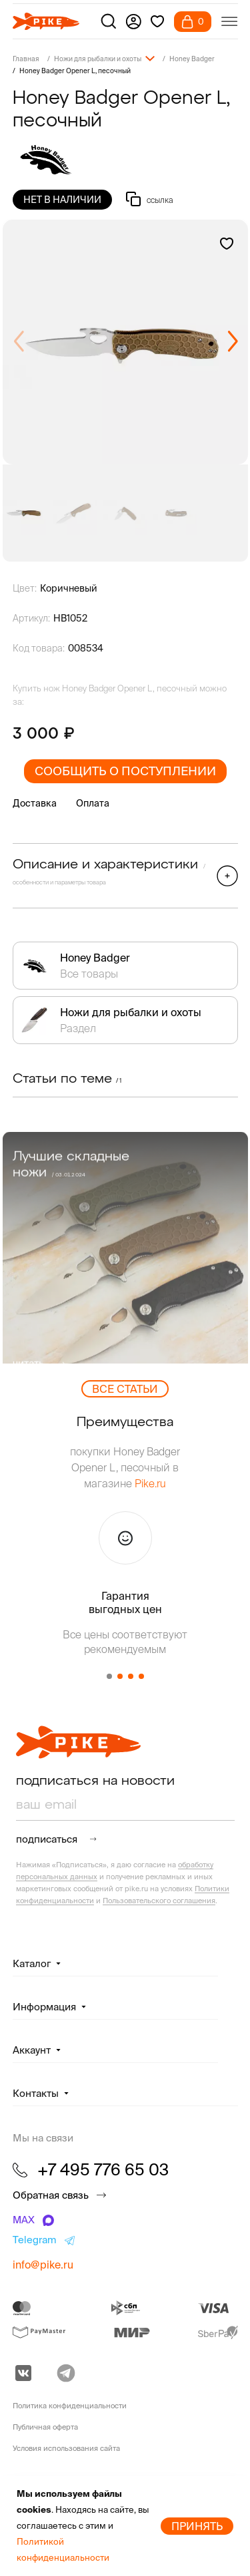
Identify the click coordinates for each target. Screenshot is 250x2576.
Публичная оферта (45, 2427)
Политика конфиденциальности (70, 2406)
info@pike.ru (43, 2265)
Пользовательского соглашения (159, 1901)
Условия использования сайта (66, 2448)
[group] (125, 342)
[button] (232, 342)
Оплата (92, 803)
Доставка (35, 803)
